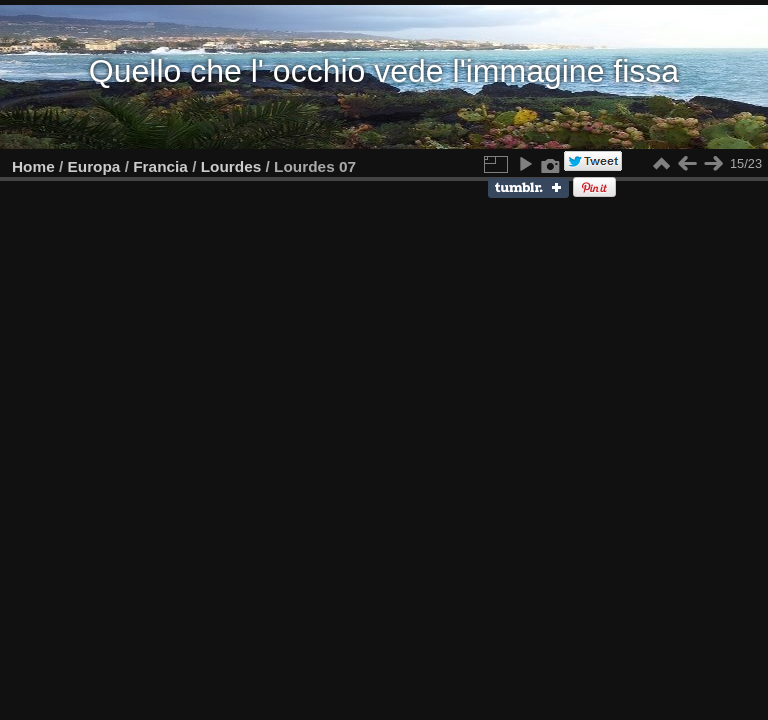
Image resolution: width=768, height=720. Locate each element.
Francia (160, 166)
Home (33, 166)
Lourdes (231, 166)
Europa (94, 166)
